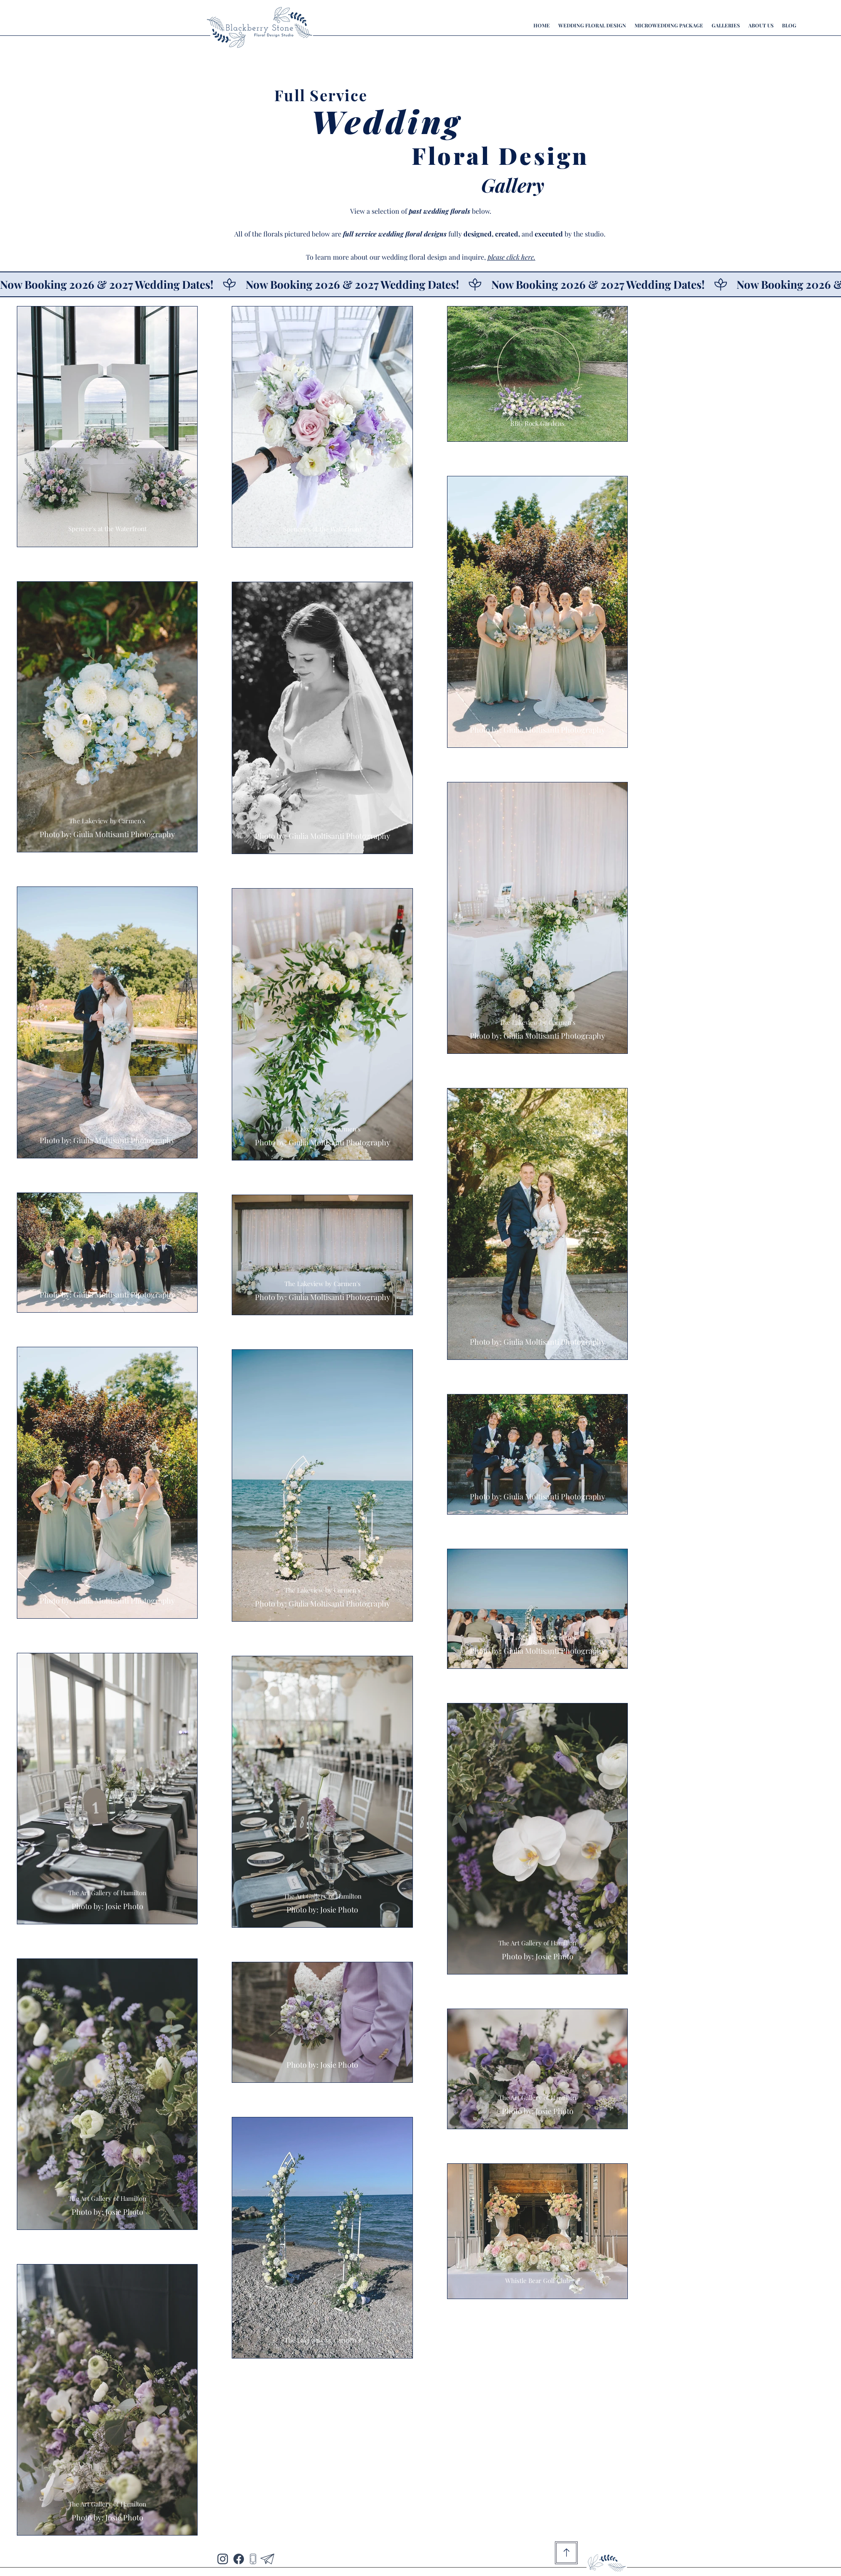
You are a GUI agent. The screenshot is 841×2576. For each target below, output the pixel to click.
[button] (725, 25)
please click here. (511, 256)
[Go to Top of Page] (566, 2552)
